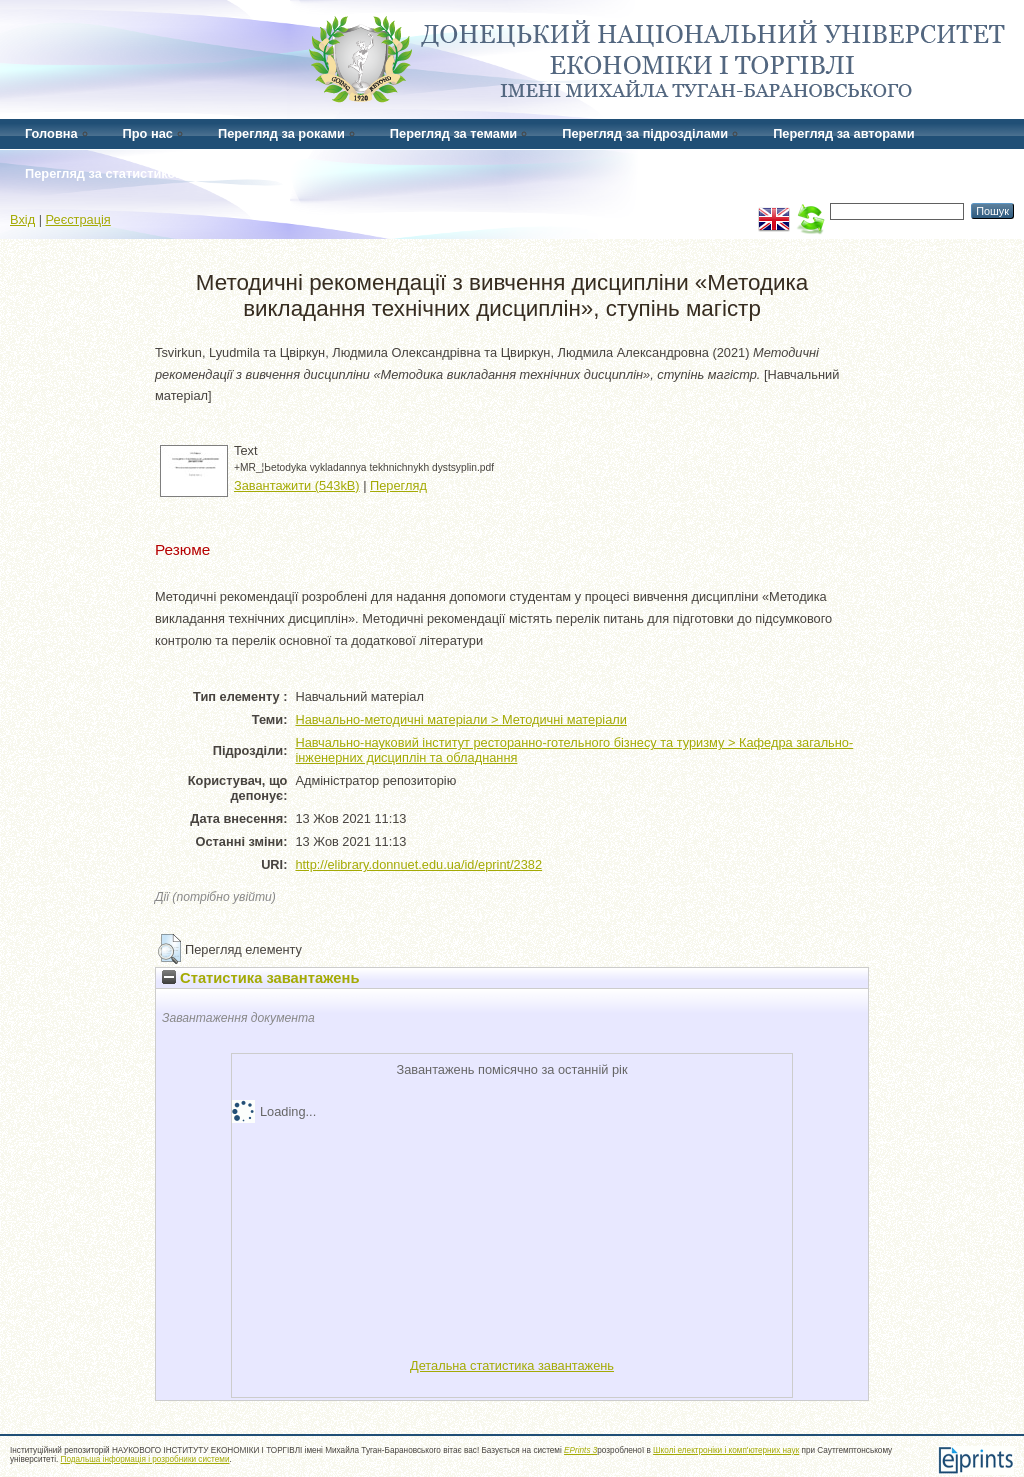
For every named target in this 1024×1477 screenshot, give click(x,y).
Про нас (148, 133)
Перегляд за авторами (843, 133)
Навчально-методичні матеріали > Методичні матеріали (460, 719)
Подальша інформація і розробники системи (145, 1459)
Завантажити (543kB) (297, 485)
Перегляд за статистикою (105, 173)
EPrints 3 (580, 1450)
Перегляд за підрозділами (645, 133)
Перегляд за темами (453, 133)
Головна (51, 133)
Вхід (22, 219)
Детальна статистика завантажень (512, 1365)
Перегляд (398, 485)
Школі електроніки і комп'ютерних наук (726, 1450)
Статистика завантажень (260, 978)
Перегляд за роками (281, 133)
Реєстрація (78, 219)
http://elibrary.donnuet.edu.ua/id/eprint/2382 (418, 864)
